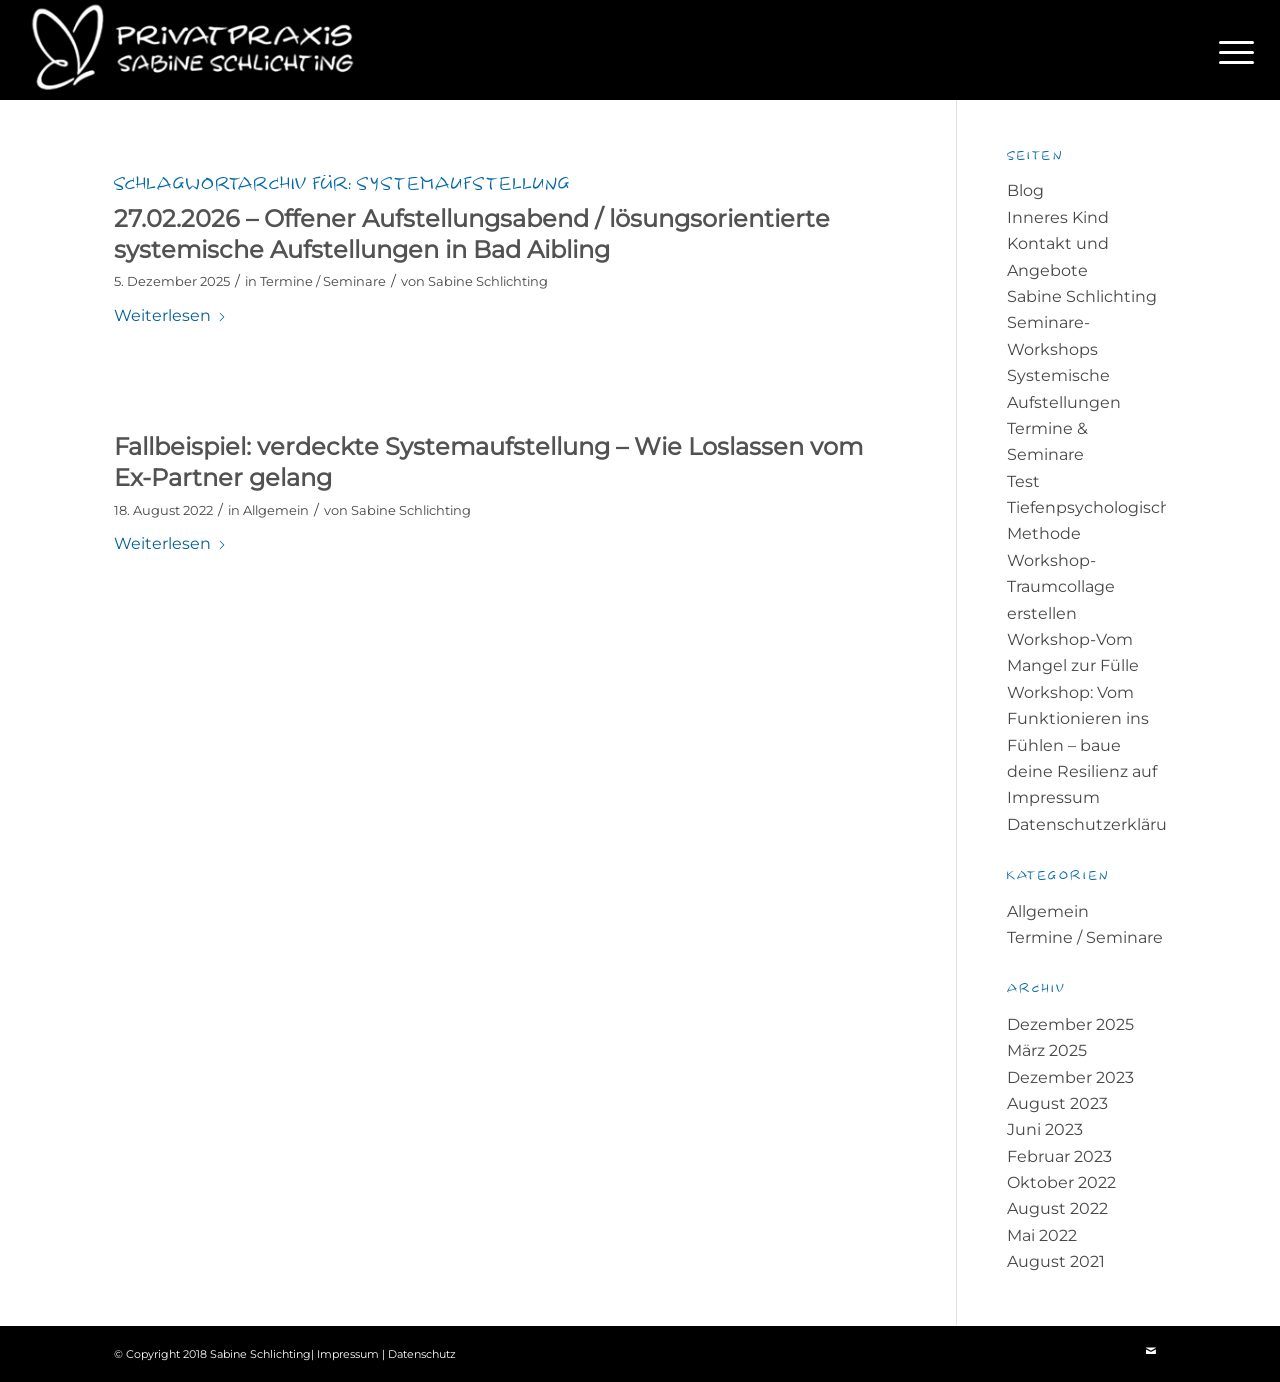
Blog (1025, 190)
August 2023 (1057, 1103)
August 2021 (1056, 1261)
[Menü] (1230, 50)
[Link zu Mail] (1151, 1351)
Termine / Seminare (323, 281)
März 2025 (1047, 1050)
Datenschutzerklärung (1098, 824)
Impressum (1053, 797)
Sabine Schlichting (488, 281)
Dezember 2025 (1070, 1024)
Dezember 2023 (1070, 1077)
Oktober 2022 (1061, 1182)
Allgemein (276, 510)
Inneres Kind (1058, 217)
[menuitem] (1230, 50)
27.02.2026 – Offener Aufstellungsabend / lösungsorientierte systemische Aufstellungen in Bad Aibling (472, 234)
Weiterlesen (170, 315)
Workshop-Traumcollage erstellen (1061, 587)
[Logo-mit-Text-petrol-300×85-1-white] (202, 50)
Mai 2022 (1042, 1235)
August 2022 (1057, 1208)
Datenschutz (422, 1354)
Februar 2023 (1059, 1156)
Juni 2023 (1045, 1129)
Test (1023, 481)
